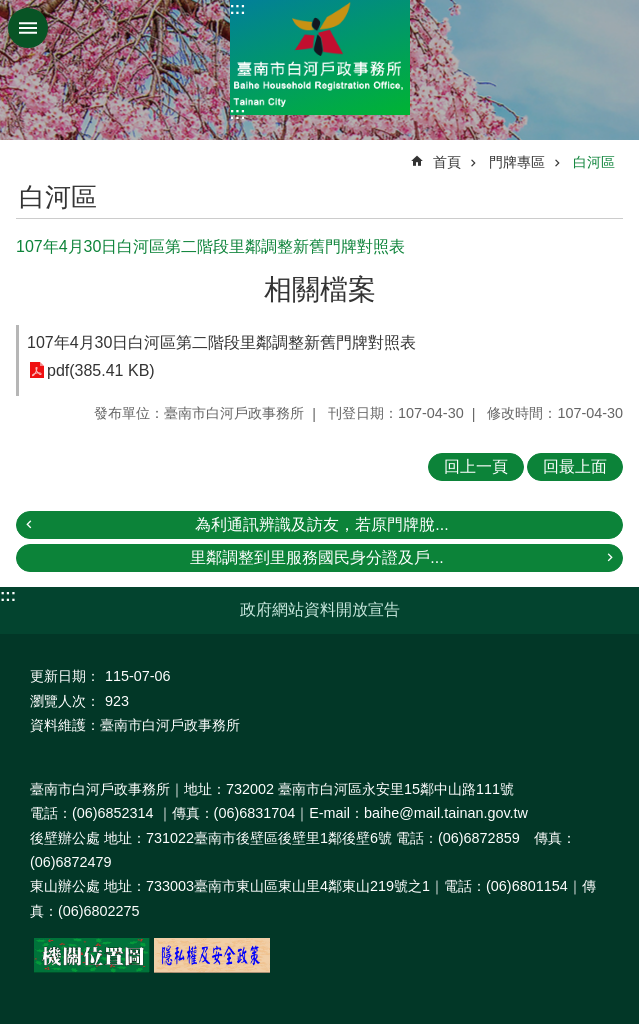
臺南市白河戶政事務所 (320, 57)
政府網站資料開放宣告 (320, 609)
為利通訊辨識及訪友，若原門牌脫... (321, 524)
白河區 (594, 162)
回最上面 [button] (575, 466)
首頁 (447, 162)
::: (238, 8)
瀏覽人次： (65, 701)
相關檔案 (320, 289)
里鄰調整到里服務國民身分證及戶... (316, 557)
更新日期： (65, 676)
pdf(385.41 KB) (101, 370)
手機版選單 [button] (28, 28)
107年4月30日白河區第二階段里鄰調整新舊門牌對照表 (221, 342)
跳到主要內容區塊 (10, 10)
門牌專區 (517, 162)
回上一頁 (476, 466)
